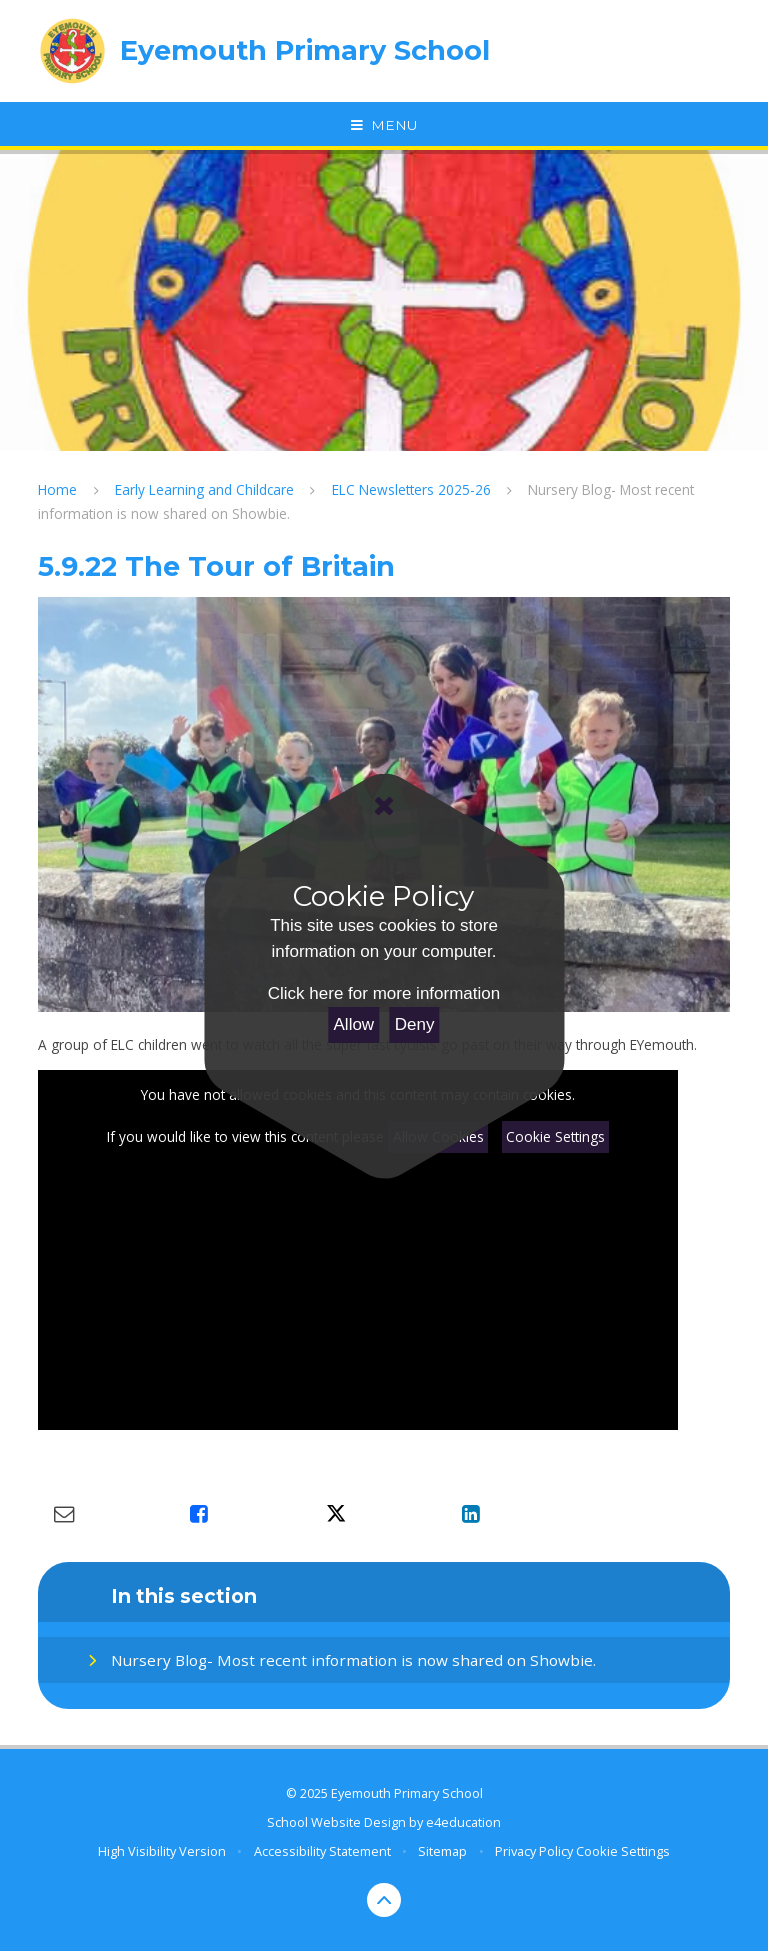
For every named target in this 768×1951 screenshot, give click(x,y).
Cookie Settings (555, 1136)
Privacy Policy (534, 1851)
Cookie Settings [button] (623, 1851)
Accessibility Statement (322, 1851)
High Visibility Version (162, 1851)
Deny (415, 1024)
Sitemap (442, 1851)
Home (57, 489)
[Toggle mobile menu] (384, 126)
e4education (463, 1822)
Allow (354, 1024)
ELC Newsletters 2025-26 (411, 489)
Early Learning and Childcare (204, 489)
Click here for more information (384, 993)
